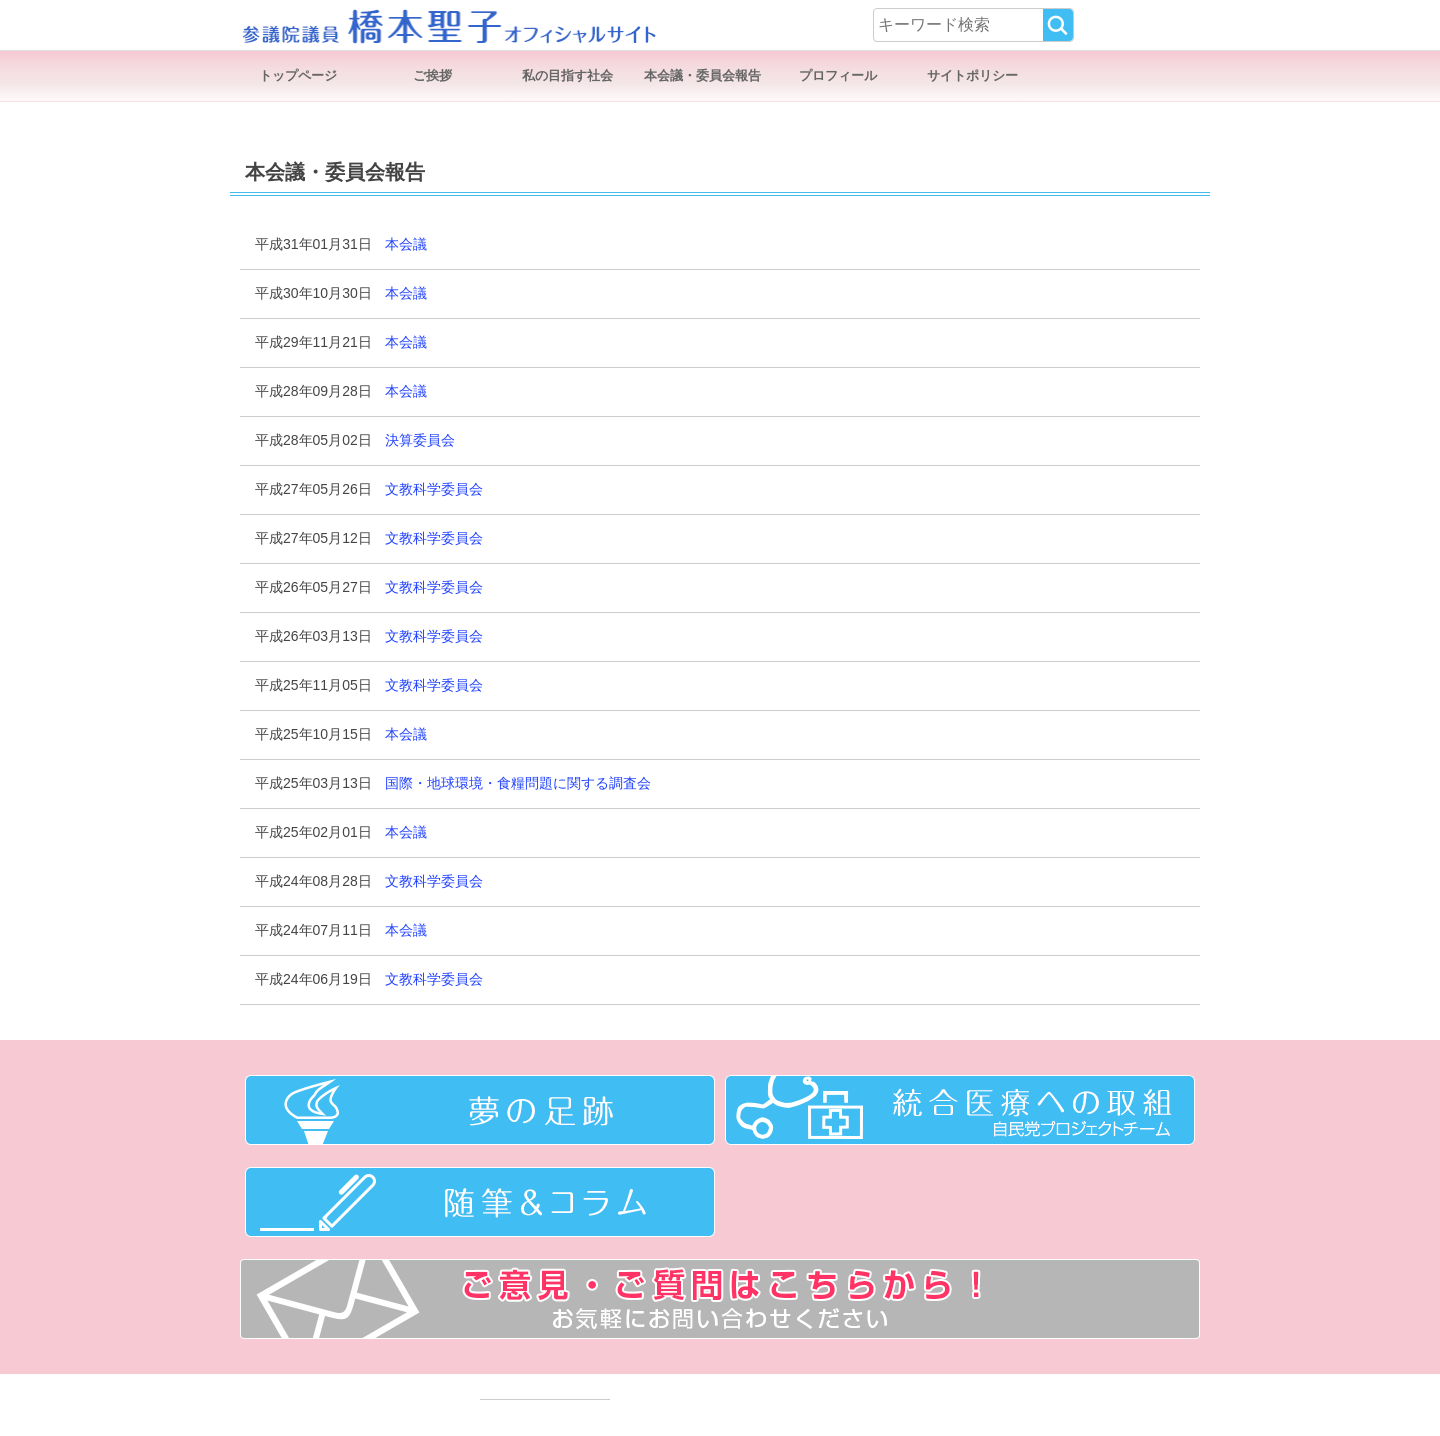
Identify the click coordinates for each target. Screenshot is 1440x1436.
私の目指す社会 (567, 75)
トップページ (298, 75)
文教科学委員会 (434, 489)
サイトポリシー (972, 75)
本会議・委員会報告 (702, 75)
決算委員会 (420, 440)
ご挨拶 (432, 75)
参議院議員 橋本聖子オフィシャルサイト (448, 25)
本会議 (406, 244)
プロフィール (838, 75)
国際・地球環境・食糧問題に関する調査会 (518, 783)
